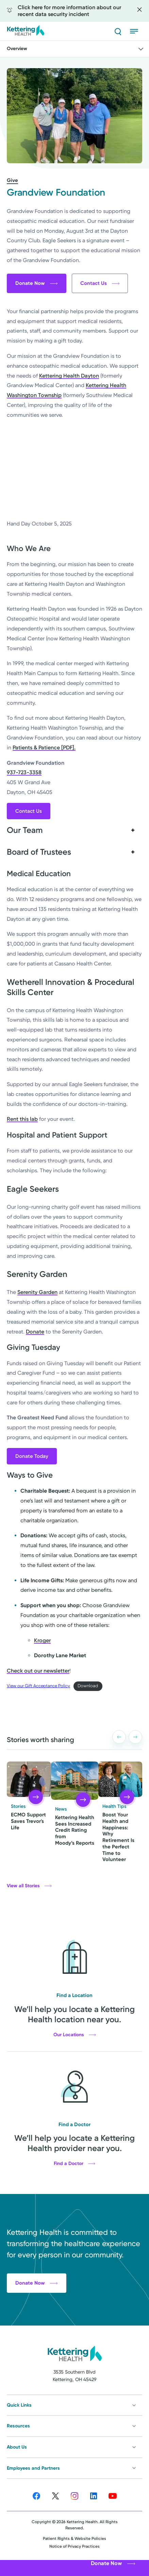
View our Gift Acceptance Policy (38, 1685)
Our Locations (74, 2035)
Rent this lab (22, 1119)
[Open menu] (136, 31)
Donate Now (36, 283)
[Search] (118, 31)
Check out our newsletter (38, 1670)
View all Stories (29, 1886)
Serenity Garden (37, 1292)
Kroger (42, 1640)
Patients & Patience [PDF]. (44, 747)
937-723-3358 (24, 772)
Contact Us (100, 283)
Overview (76, 49)
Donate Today (31, 1456)
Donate (35, 1331)
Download (88, 1685)
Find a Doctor (74, 2163)
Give (12, 180)
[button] (119, 1737)
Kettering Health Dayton (69, 375)
